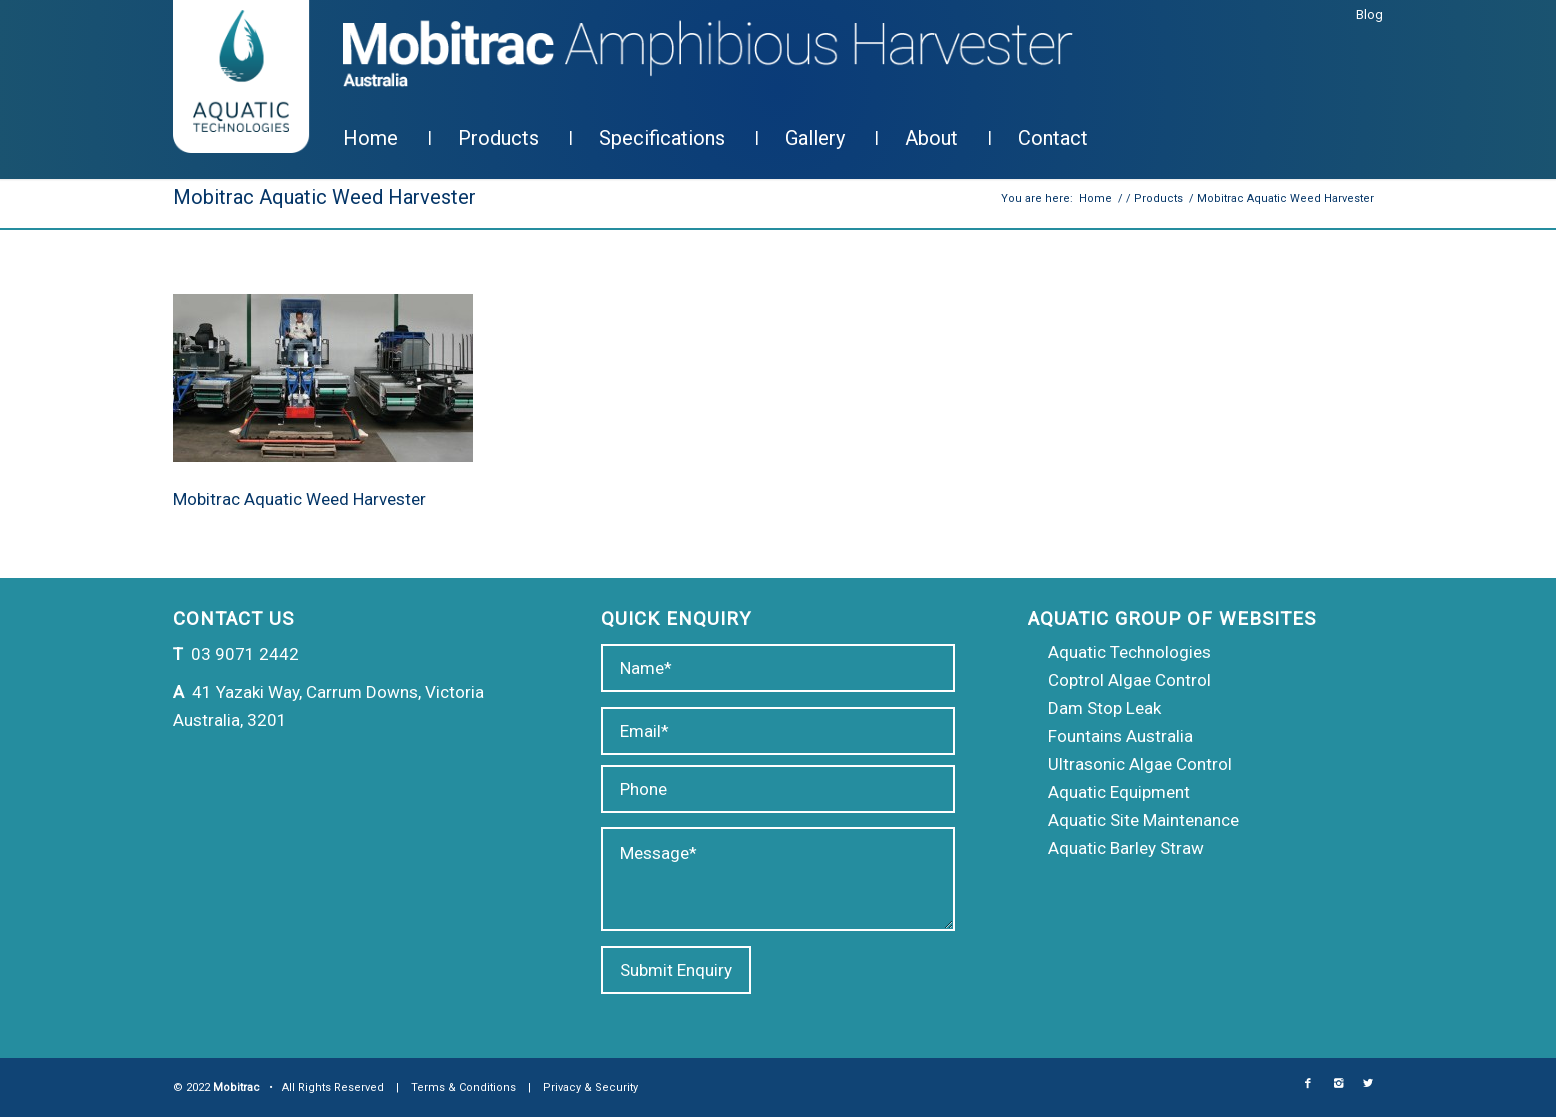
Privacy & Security (590, 1087)
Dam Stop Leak (1104, 708)
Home (1095, 198)
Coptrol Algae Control (1129, 680)
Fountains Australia (1120, 736)
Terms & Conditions (463, 1087)
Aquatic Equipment (1119, 792)
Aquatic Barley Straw (1126, 848)
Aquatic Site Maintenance (1143, 820)
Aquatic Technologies (1129, 652)
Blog (1369, 14)
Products (1158, 198)
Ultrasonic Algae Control (1140, 764)
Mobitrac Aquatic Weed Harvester (324, 197)
